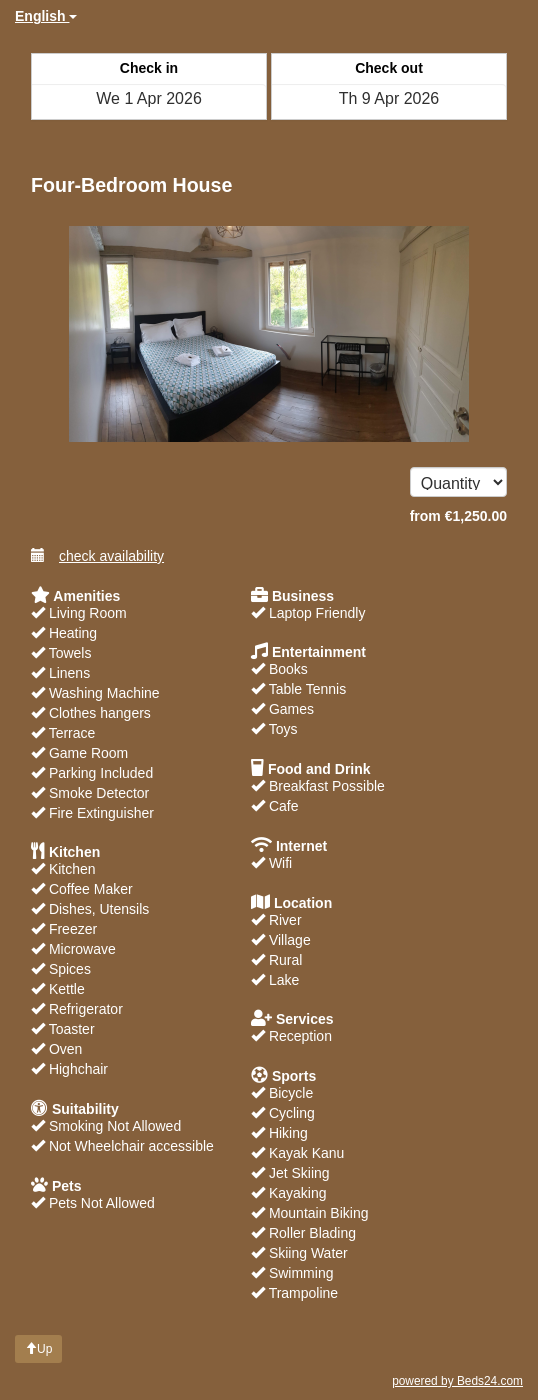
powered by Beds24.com (457, 1381)
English (46, 16)
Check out (389, 68)
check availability (97, 555)
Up (38, 1349)
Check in (149, 68)
